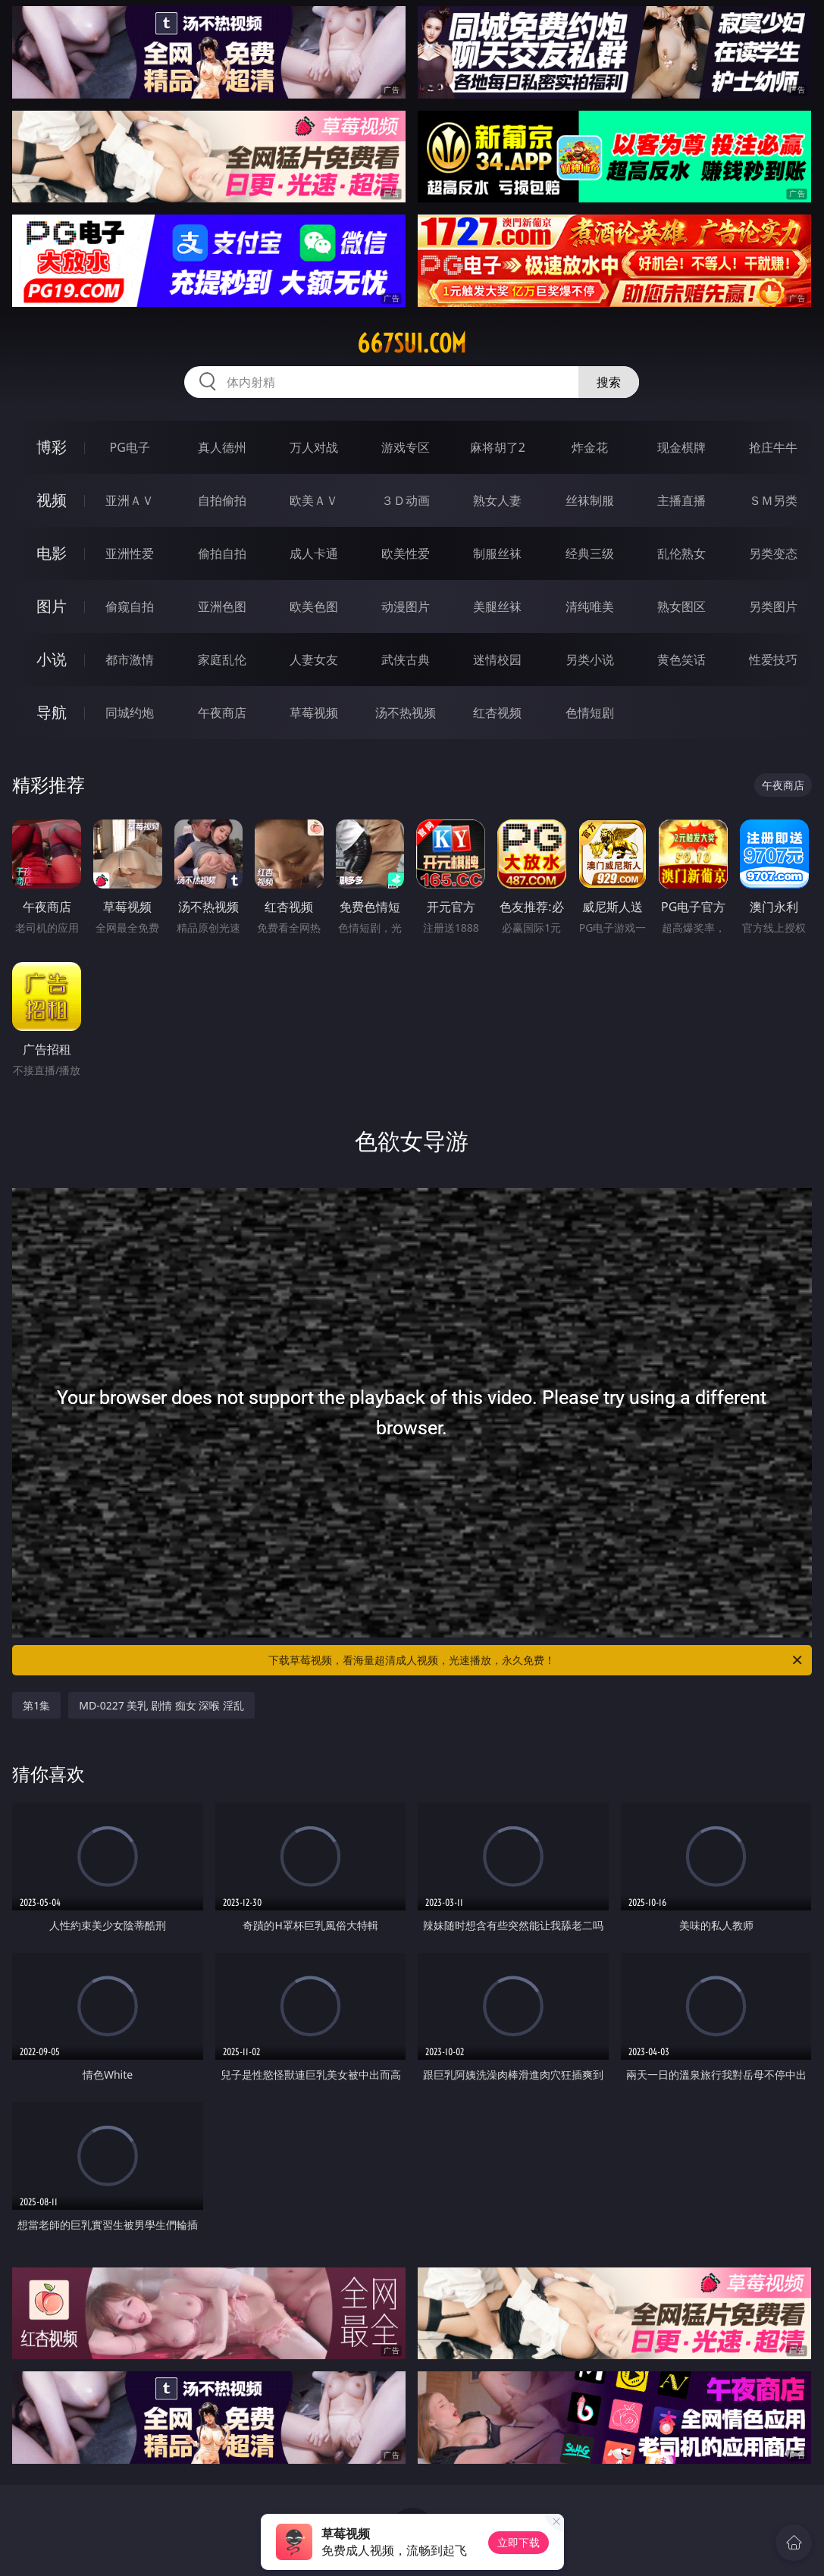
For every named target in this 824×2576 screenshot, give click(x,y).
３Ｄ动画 (405, 500)
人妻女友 (314, 659)
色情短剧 (590, 712)
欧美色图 (314, 606)
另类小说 (590, 659)
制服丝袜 (497, 553)
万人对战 (314, 447)
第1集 (36, 1705)
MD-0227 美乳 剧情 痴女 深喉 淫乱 (161, 1705)
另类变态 (773, 553)
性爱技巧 (773, 659)
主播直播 (681, 500)
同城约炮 (129, 712)
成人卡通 (314, 553)
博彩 (51, 447)
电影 (51, 553)
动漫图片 (405, 606)
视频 (51, 500)
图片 (51, 606)
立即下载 (518, 2542)
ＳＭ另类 (773, 500)
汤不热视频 (405, 712)
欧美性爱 (405, 553)
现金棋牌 (681, 447)
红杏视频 (497, 712)
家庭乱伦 (222, 659)
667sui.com (411, 343)
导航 (51, 712)
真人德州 (222, 447)
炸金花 (590, 447)
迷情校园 (497, 659)
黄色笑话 (681, 659)
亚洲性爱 (129, 553)
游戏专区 (405, 447)
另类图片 (773, 606)
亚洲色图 (222, 606)
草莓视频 (314, 712)
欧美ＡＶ (314, 500)
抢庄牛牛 (773, 447)
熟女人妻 (497, 500)
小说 (51, 659)
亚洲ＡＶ (129, 500)
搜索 (609, 382)
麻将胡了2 (497, 447)
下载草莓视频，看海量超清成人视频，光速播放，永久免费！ (536, 1660)
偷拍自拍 (222, 553)
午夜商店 (222, 712)
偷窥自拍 (129, 606)
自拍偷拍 (222, 500)
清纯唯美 (590, 606)
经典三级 (590, 553)
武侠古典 (405, 659)
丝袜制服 (590, 500)
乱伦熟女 (681, 553)
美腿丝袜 (497, 606)
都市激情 (129, 659)
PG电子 (130, 447)
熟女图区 (681, 606)
